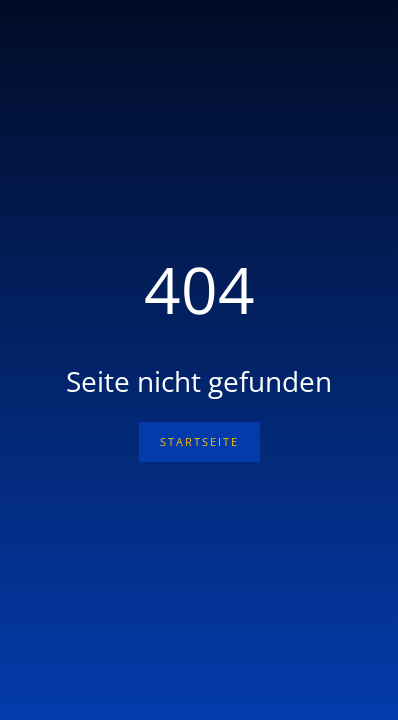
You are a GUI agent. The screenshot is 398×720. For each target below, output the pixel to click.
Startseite (199, 441)
